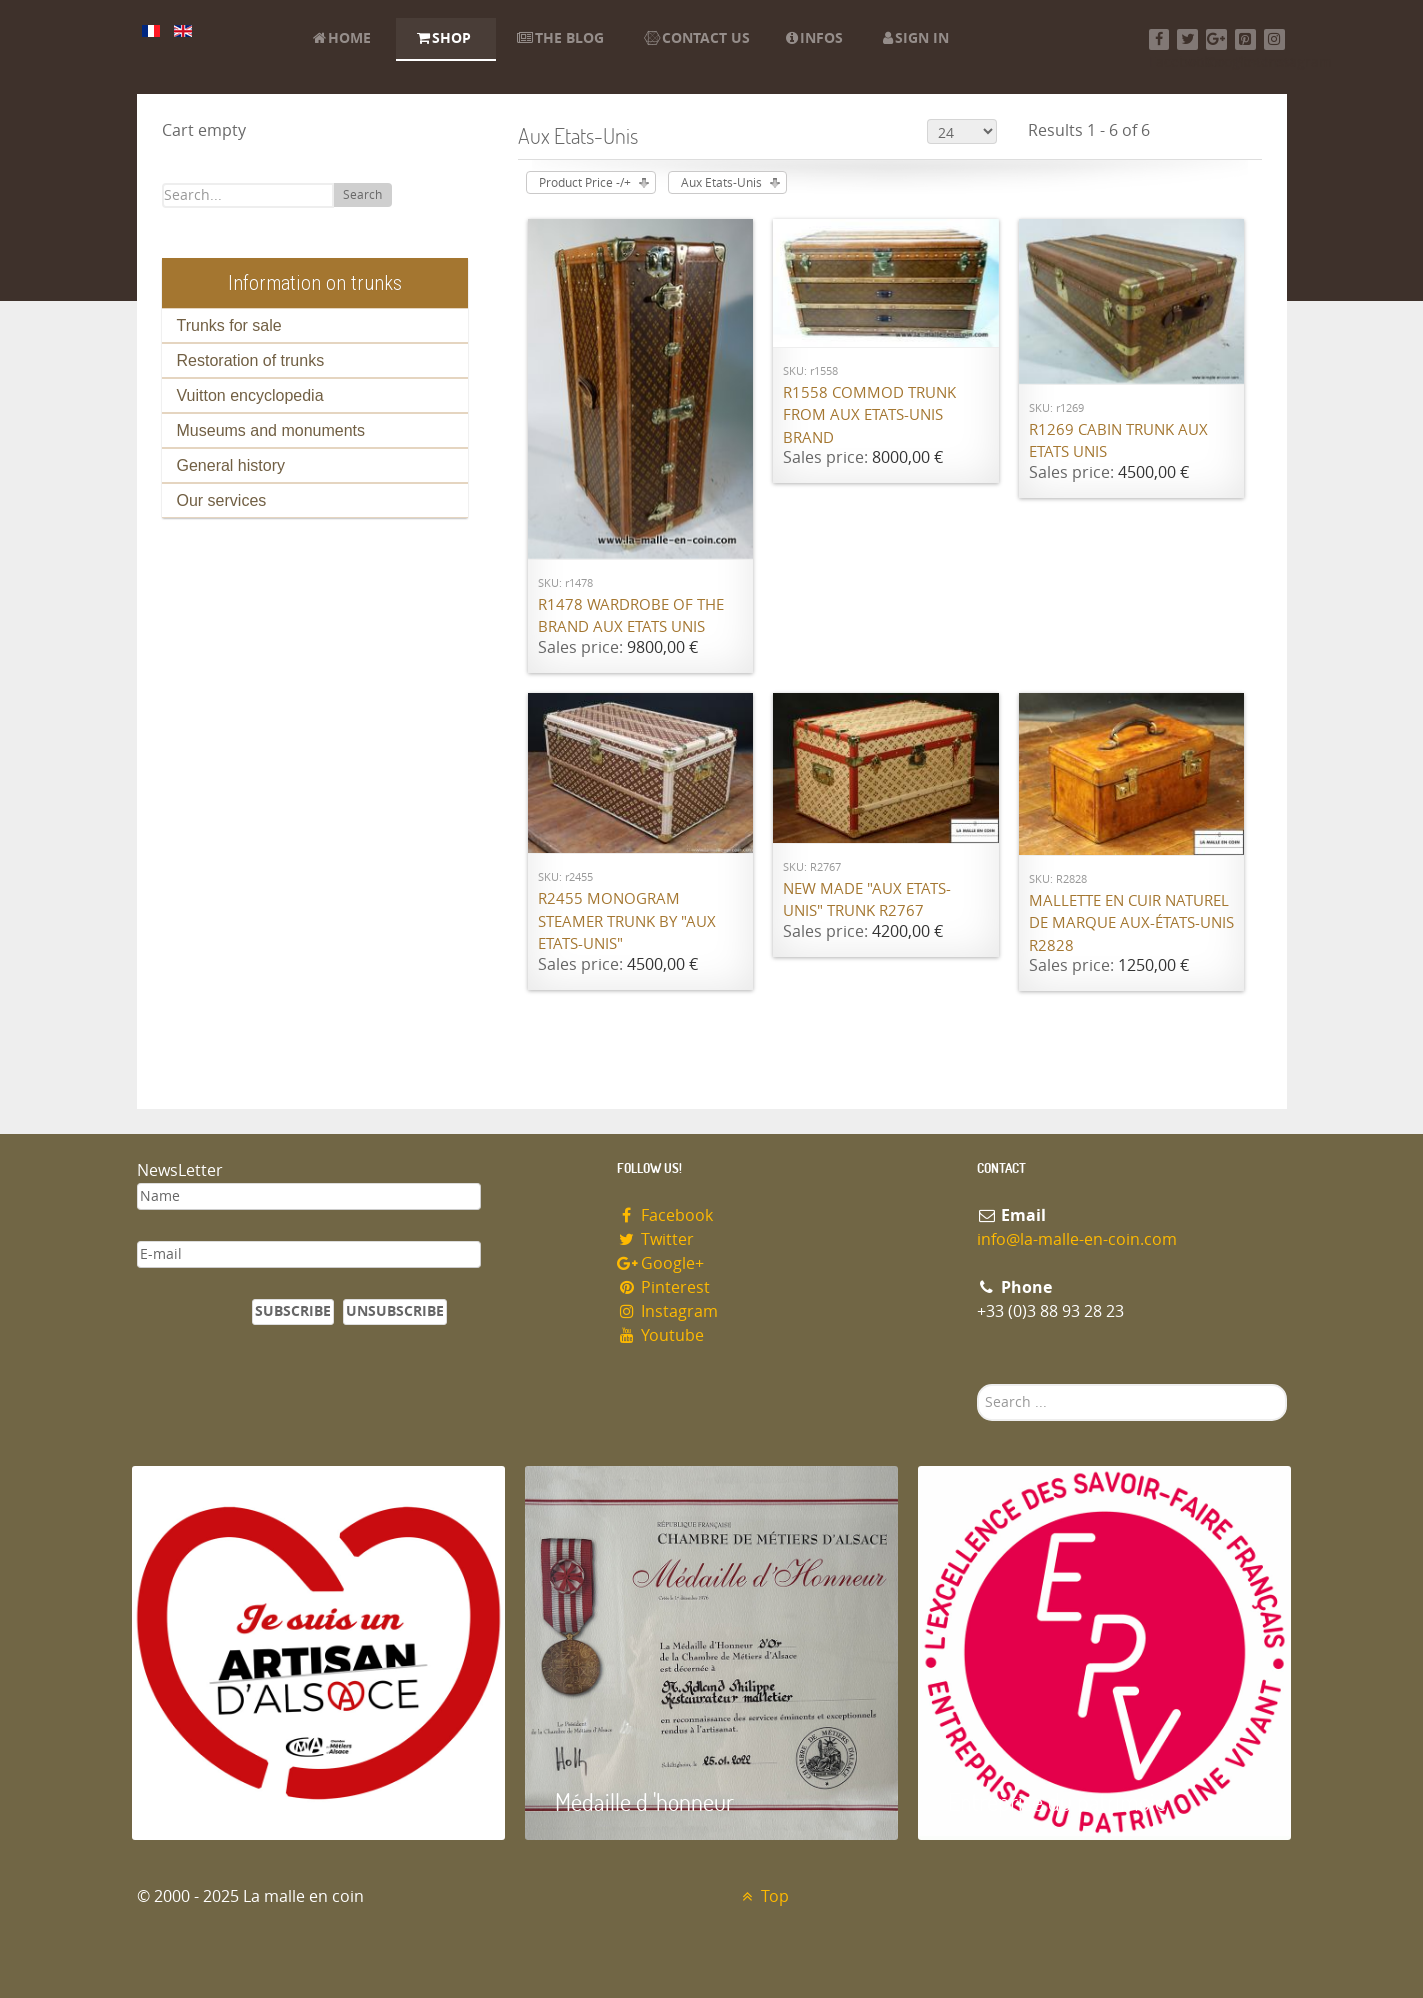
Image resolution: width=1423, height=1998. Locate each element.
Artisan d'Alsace (233, 1801)
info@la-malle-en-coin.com (1077, 1239)
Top (763, 1896)
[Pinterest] (1245, 39)
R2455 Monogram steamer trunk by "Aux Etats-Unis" (627, 921)
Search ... (977, 1384)
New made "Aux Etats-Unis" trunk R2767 (867, 900)
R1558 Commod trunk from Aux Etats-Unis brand (869, 415)
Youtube (661, 1335)
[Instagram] (1274, 39)
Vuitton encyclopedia (250, 395)
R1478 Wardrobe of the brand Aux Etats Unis (631, 616)
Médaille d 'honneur (644, 1801)
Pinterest (664, 1287)
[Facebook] (1159, 39)
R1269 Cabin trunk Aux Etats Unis (1118, 441)
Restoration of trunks (251, 360)
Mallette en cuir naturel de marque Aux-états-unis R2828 (1131, 923)
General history (231, 465)
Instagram (668, 1311)
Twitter (656, 1239)
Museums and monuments (271, 430)
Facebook (665, 1215)
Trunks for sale (229, 325)
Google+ (661, 1263)
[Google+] (1216, 39)
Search (362, 195)
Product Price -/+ (585, 183)
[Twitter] (1187, 39)
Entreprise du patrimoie (1057, 1801)
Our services (222, 500)
